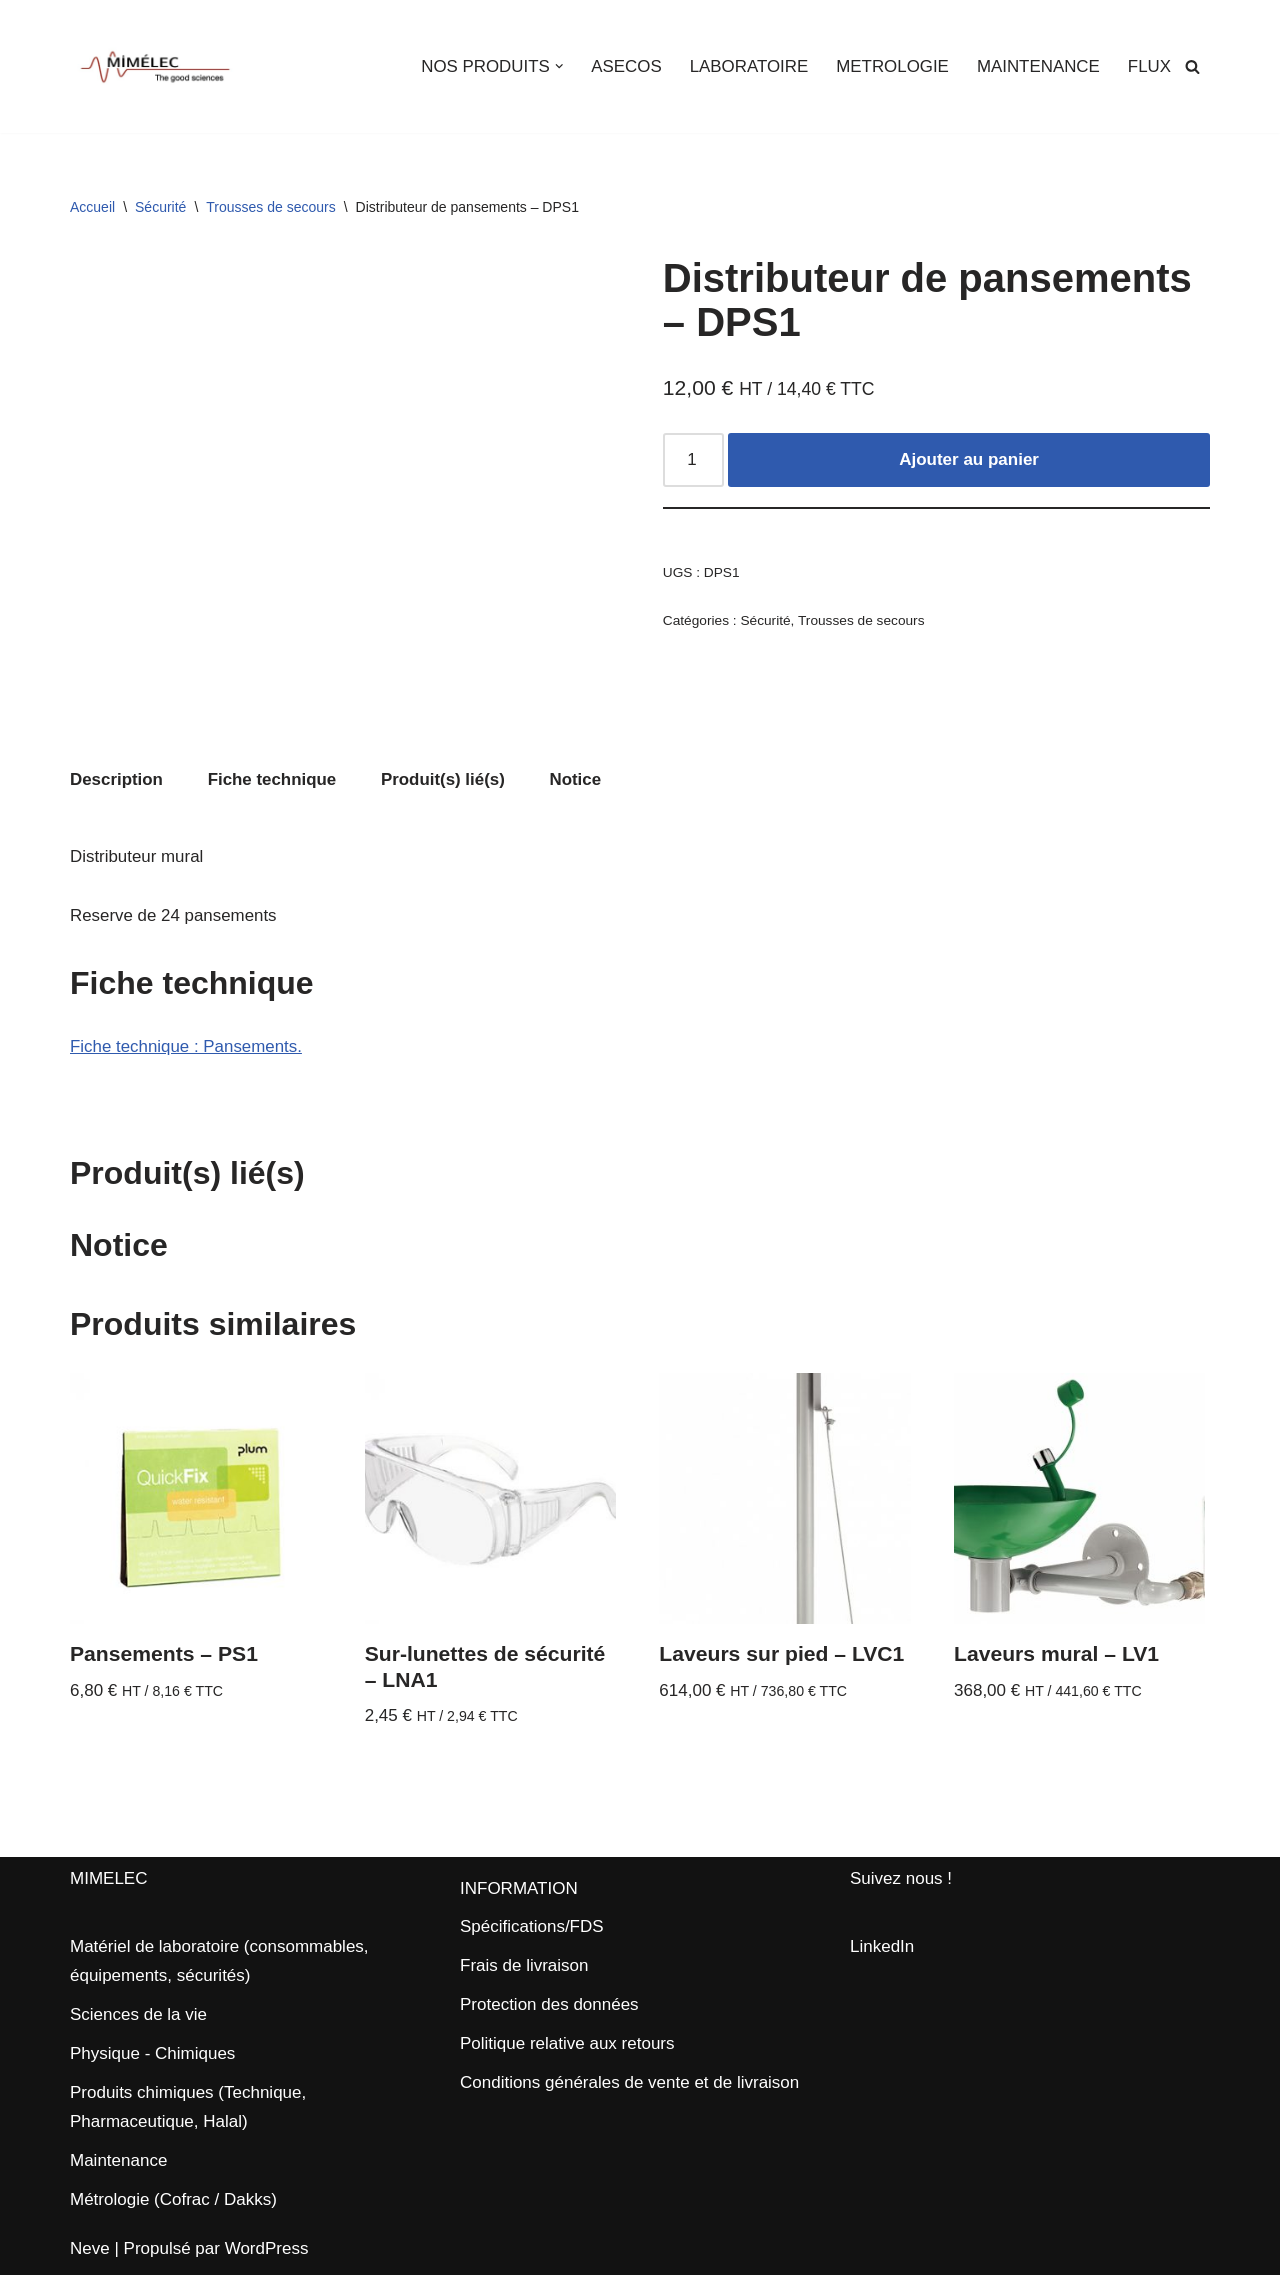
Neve (90, 2250)
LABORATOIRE (746, 66)
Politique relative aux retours (567, 2046)
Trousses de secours (270, 207)
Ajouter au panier (969, 460)
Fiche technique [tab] (272, 780)
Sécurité (160, 207)
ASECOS (623, 66)
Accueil (92, 207)
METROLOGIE (890, 66)
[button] (556, 66)
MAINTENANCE (1038, 66)
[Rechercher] (1192, 66)
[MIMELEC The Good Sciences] (155, 66)
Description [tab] (117, 780)
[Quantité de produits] (694, 460)
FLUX (1149, 66)
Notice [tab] (578, 780)
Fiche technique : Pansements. (186, 1047)
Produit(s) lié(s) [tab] (444, 780)
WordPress (267, 2250)
